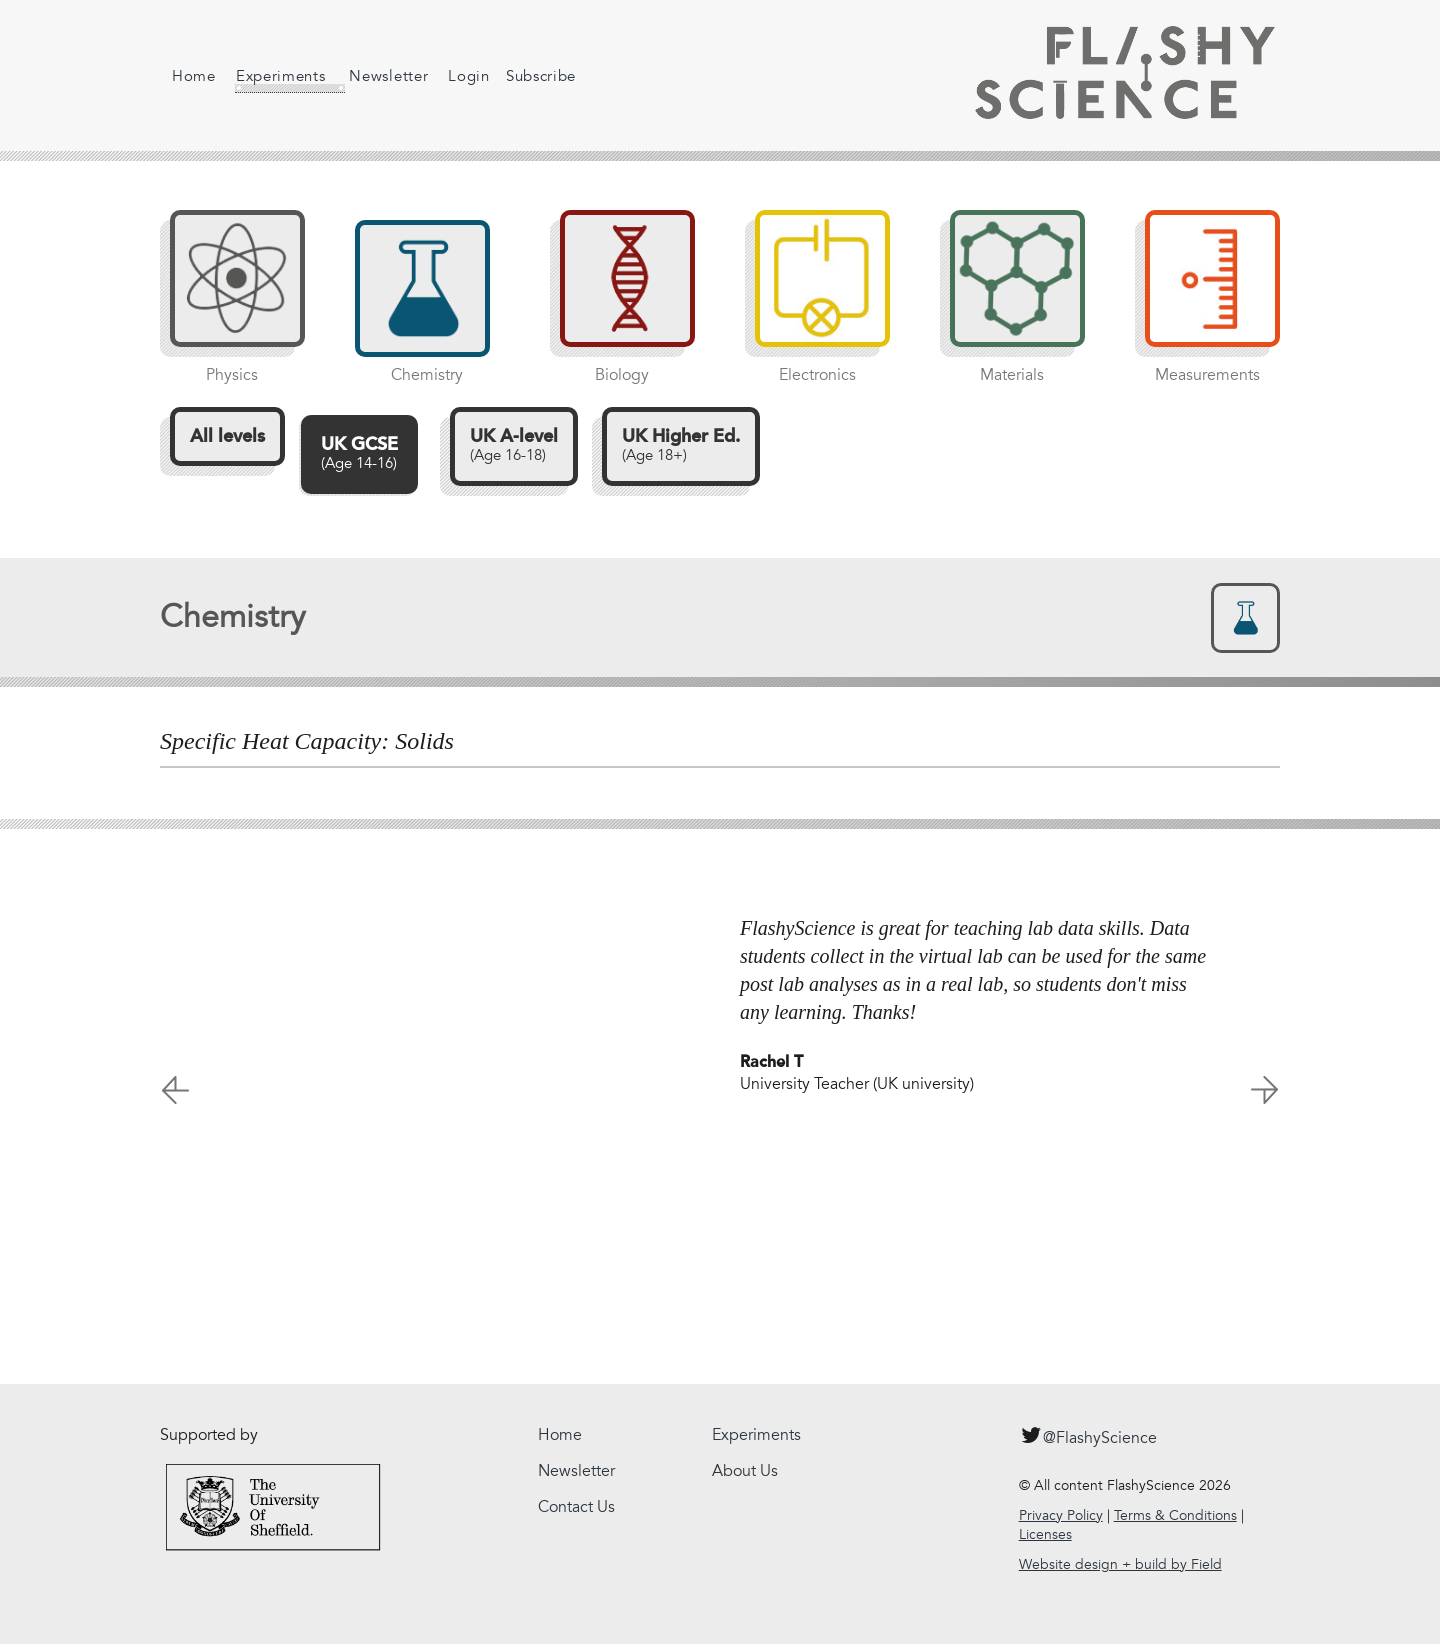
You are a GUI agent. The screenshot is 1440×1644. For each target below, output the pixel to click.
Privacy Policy (1061, 1515)
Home (194, 76)
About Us (745, 1471)
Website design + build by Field (1120, 1564)
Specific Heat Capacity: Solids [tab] (307, 741)
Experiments (275, 80)
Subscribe (526, 76)
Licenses (1045, 1534)
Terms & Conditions (1175, 1515)
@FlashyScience (1088, 1435)
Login (454, 76)
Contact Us (576, 1507)
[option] (720, 996)
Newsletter (373, 76)
